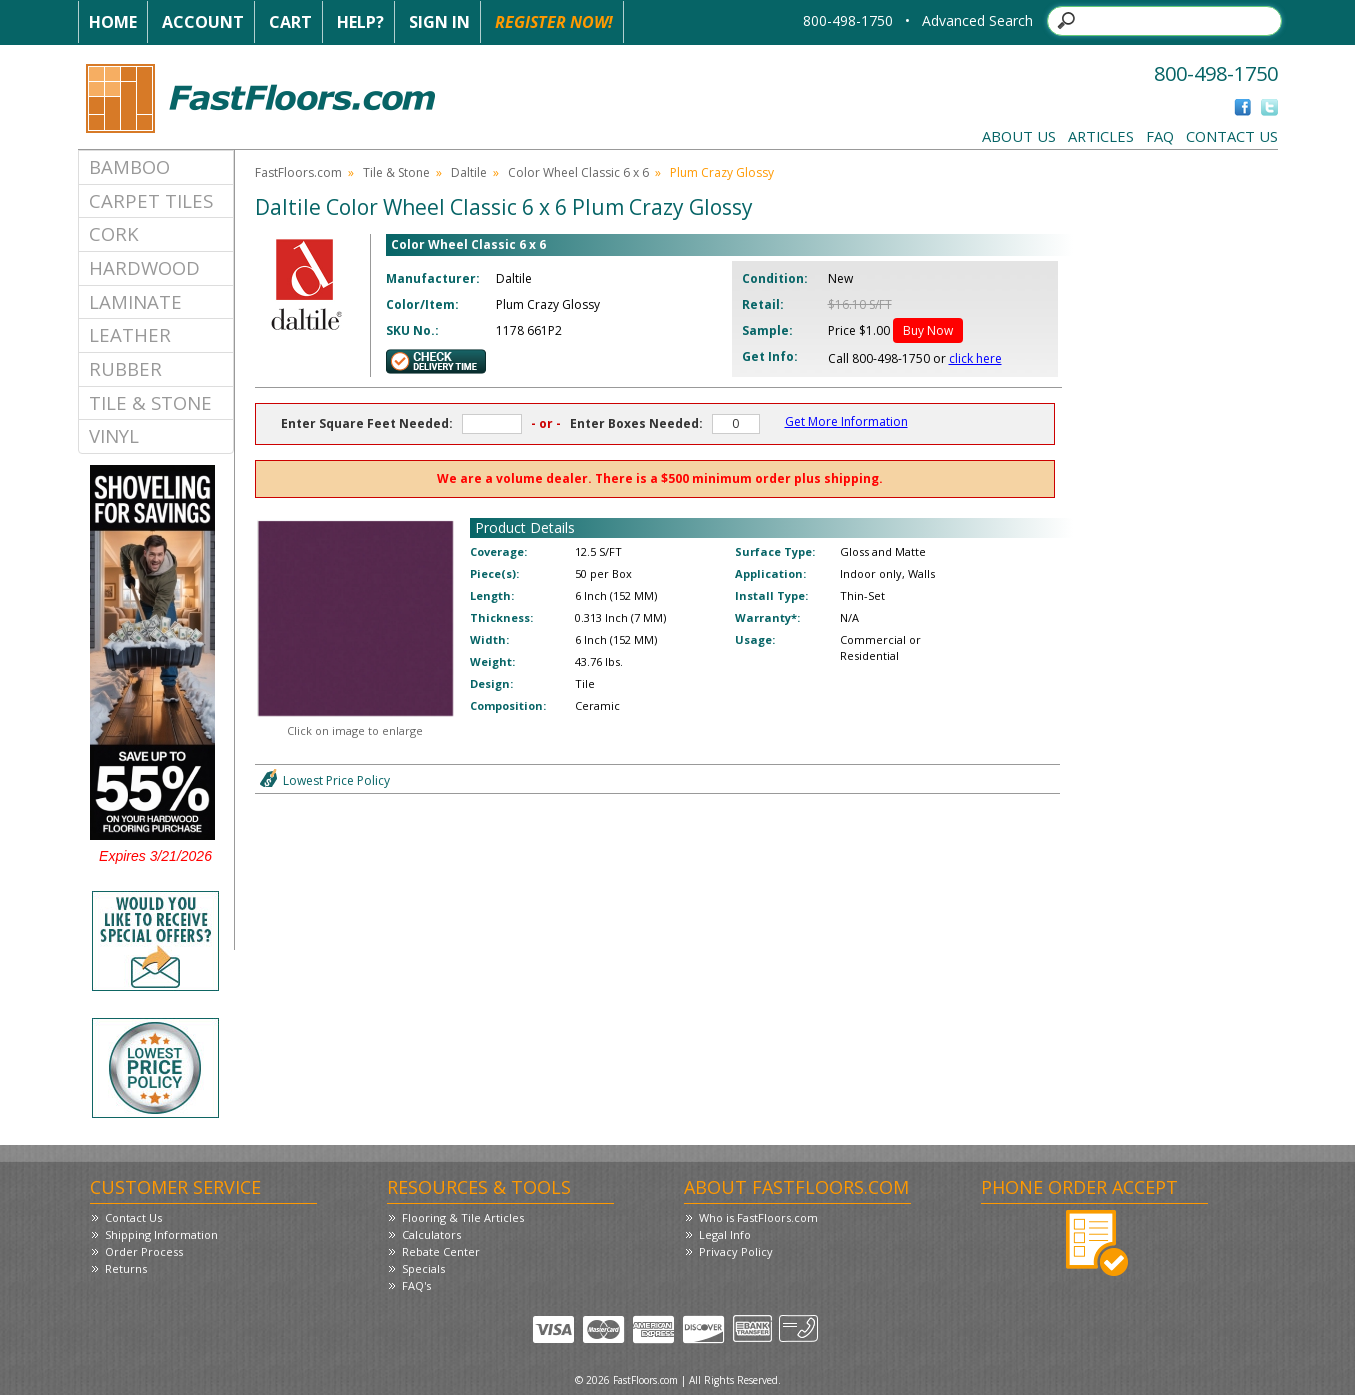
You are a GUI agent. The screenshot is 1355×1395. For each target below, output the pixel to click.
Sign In (439, 22)
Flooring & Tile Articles (463, 1217)
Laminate (135, 301)
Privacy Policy (736, 1251)
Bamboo (129, 166)
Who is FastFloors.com (758, 1217)
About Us (1019, 136)
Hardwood (144, 267)
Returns (126, 1268)
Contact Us (1232, 136)
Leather (130, 334)
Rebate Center (441, 1251)
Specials (423, 1268)
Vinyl (114, 435)
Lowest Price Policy (336, 780)
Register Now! (554, 22)
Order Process (144, 1251)
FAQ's (416, 1285)
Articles (1101, 136)
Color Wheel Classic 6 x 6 (578, 172)
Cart (290, 22)
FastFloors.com (298, 172)
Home (113, 22)
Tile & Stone (150, 402)
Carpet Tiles (151, 200)
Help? (360, 22)
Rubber (125, 368)
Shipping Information (161, 1234)
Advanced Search (977, 20)
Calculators (431, 1234)
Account (203, 22)
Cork (114, 233)
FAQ (1160, 136)
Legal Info (725, 1234)
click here (975, 358)
